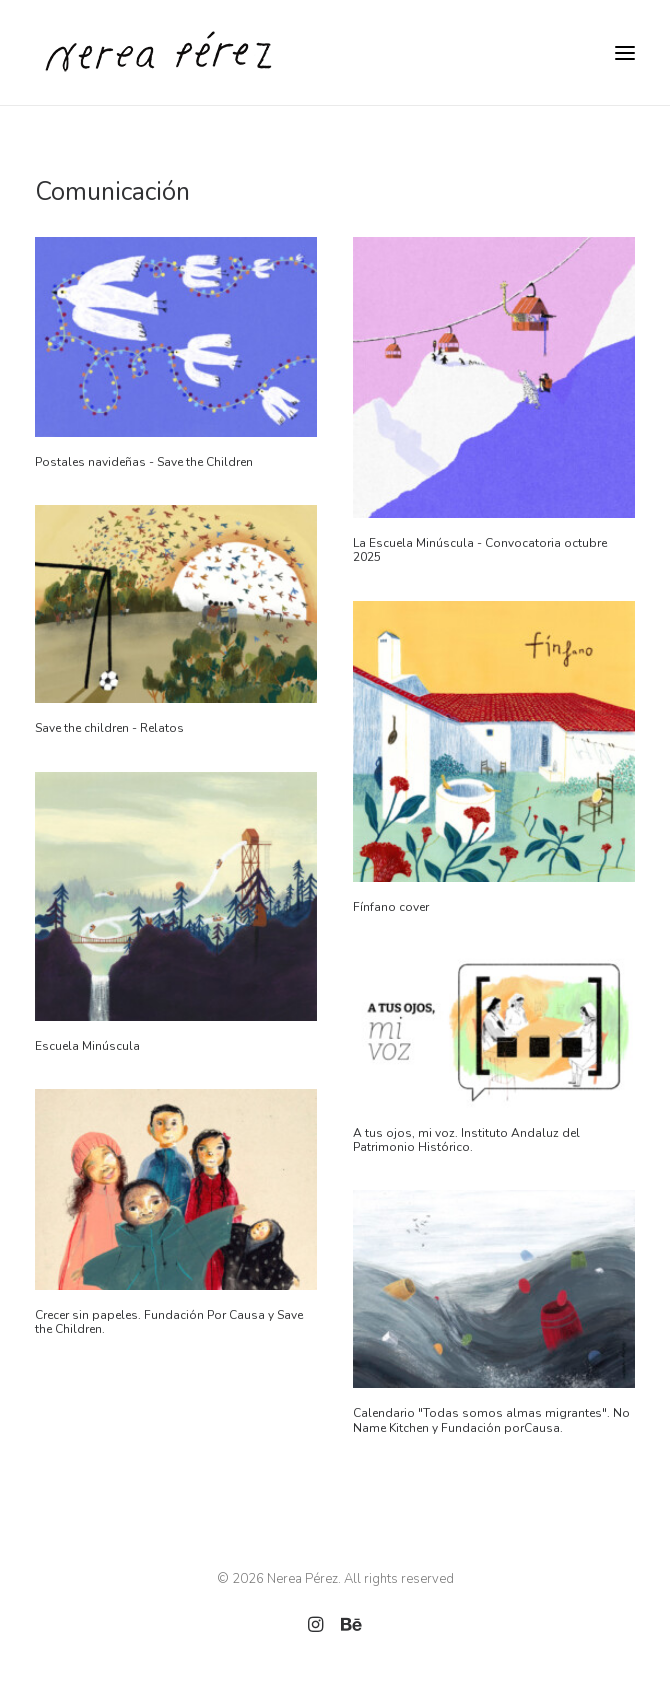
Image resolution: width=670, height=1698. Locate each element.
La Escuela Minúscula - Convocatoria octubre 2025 (480, 550)
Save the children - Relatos (109, 728)
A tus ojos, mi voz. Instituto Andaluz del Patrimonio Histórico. (466, 1140)
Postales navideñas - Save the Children (144, 462)
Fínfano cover (391, 907)
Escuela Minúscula (87, 1046)
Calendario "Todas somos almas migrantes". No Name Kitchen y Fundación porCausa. (491, 1420)
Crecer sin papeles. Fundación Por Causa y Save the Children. (169, 1322)
